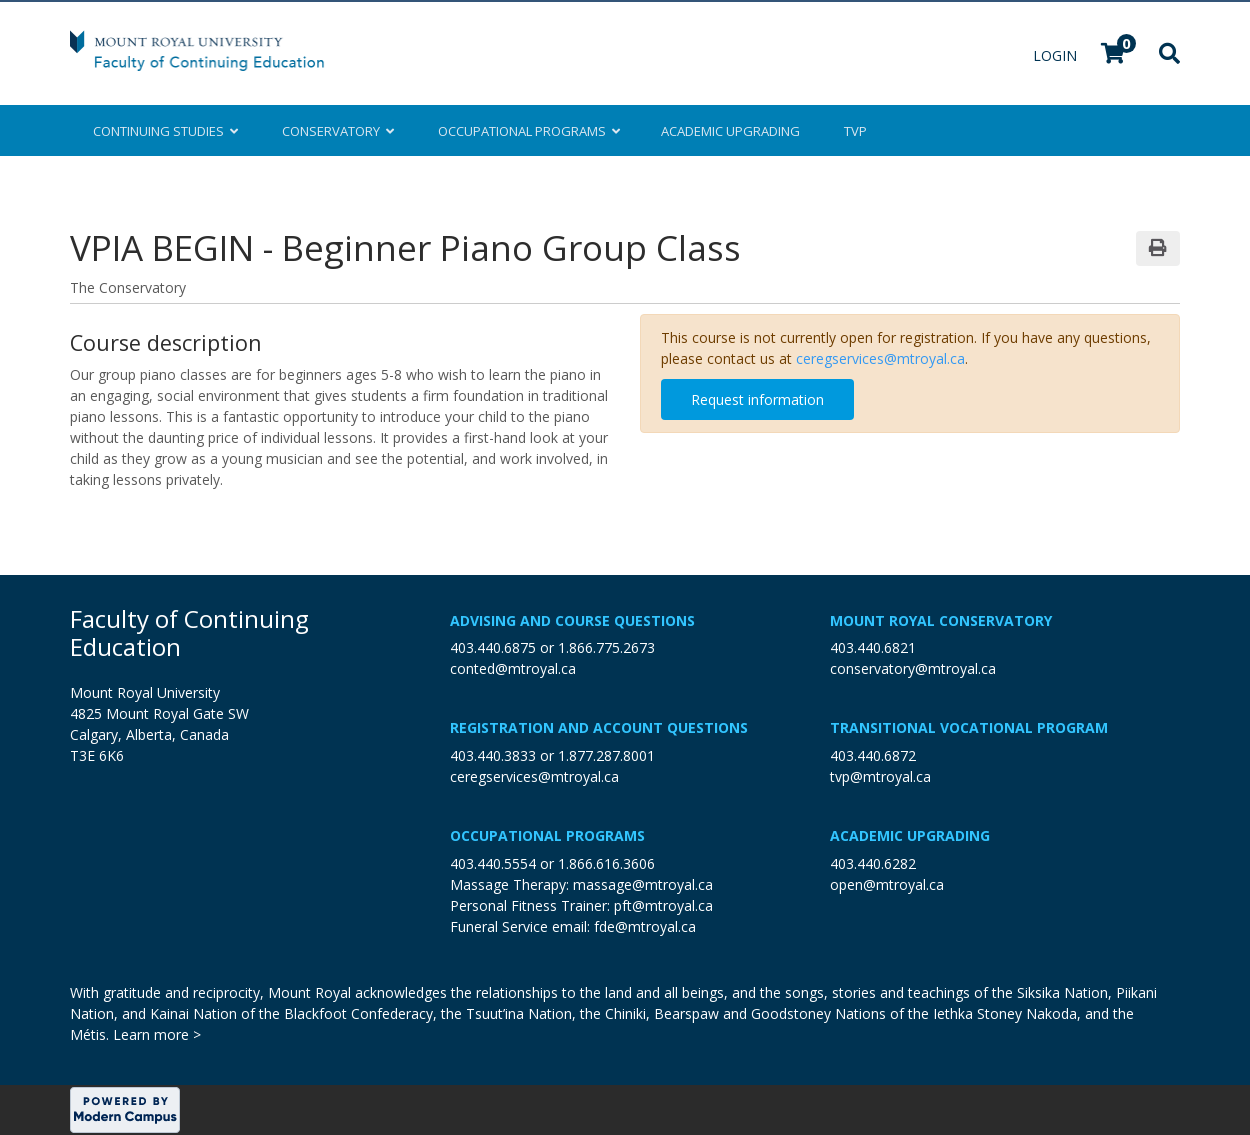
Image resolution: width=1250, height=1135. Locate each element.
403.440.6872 (873, 755)
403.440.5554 (493, 863)
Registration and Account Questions (599, 727)
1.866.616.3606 (606, 863)
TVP (855, 131)
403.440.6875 (493, 647)
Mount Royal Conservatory (941, 620)
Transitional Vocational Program (969, 727)
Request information (757, 399)
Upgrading (730, 131)
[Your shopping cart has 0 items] (1114, 55)
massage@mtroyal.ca (643, 884)
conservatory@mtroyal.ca (913, 668)
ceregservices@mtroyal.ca (880, 358)
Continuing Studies (165, 131)
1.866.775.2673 (606, 647)
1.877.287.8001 (606, 755)
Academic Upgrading (910, 835)
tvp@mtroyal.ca (880, 776)
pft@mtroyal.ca (663, 905)
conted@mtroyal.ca (513, 668)
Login (1057, 55)
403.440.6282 (873, 863)
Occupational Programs (547, 835)
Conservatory (338, 131)
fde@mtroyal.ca (645, 926)
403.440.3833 (493, 755)
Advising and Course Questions (572, 620)
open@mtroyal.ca (887, 884)
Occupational (527, 131)
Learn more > (157, 1034)
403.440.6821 (873, 647)
